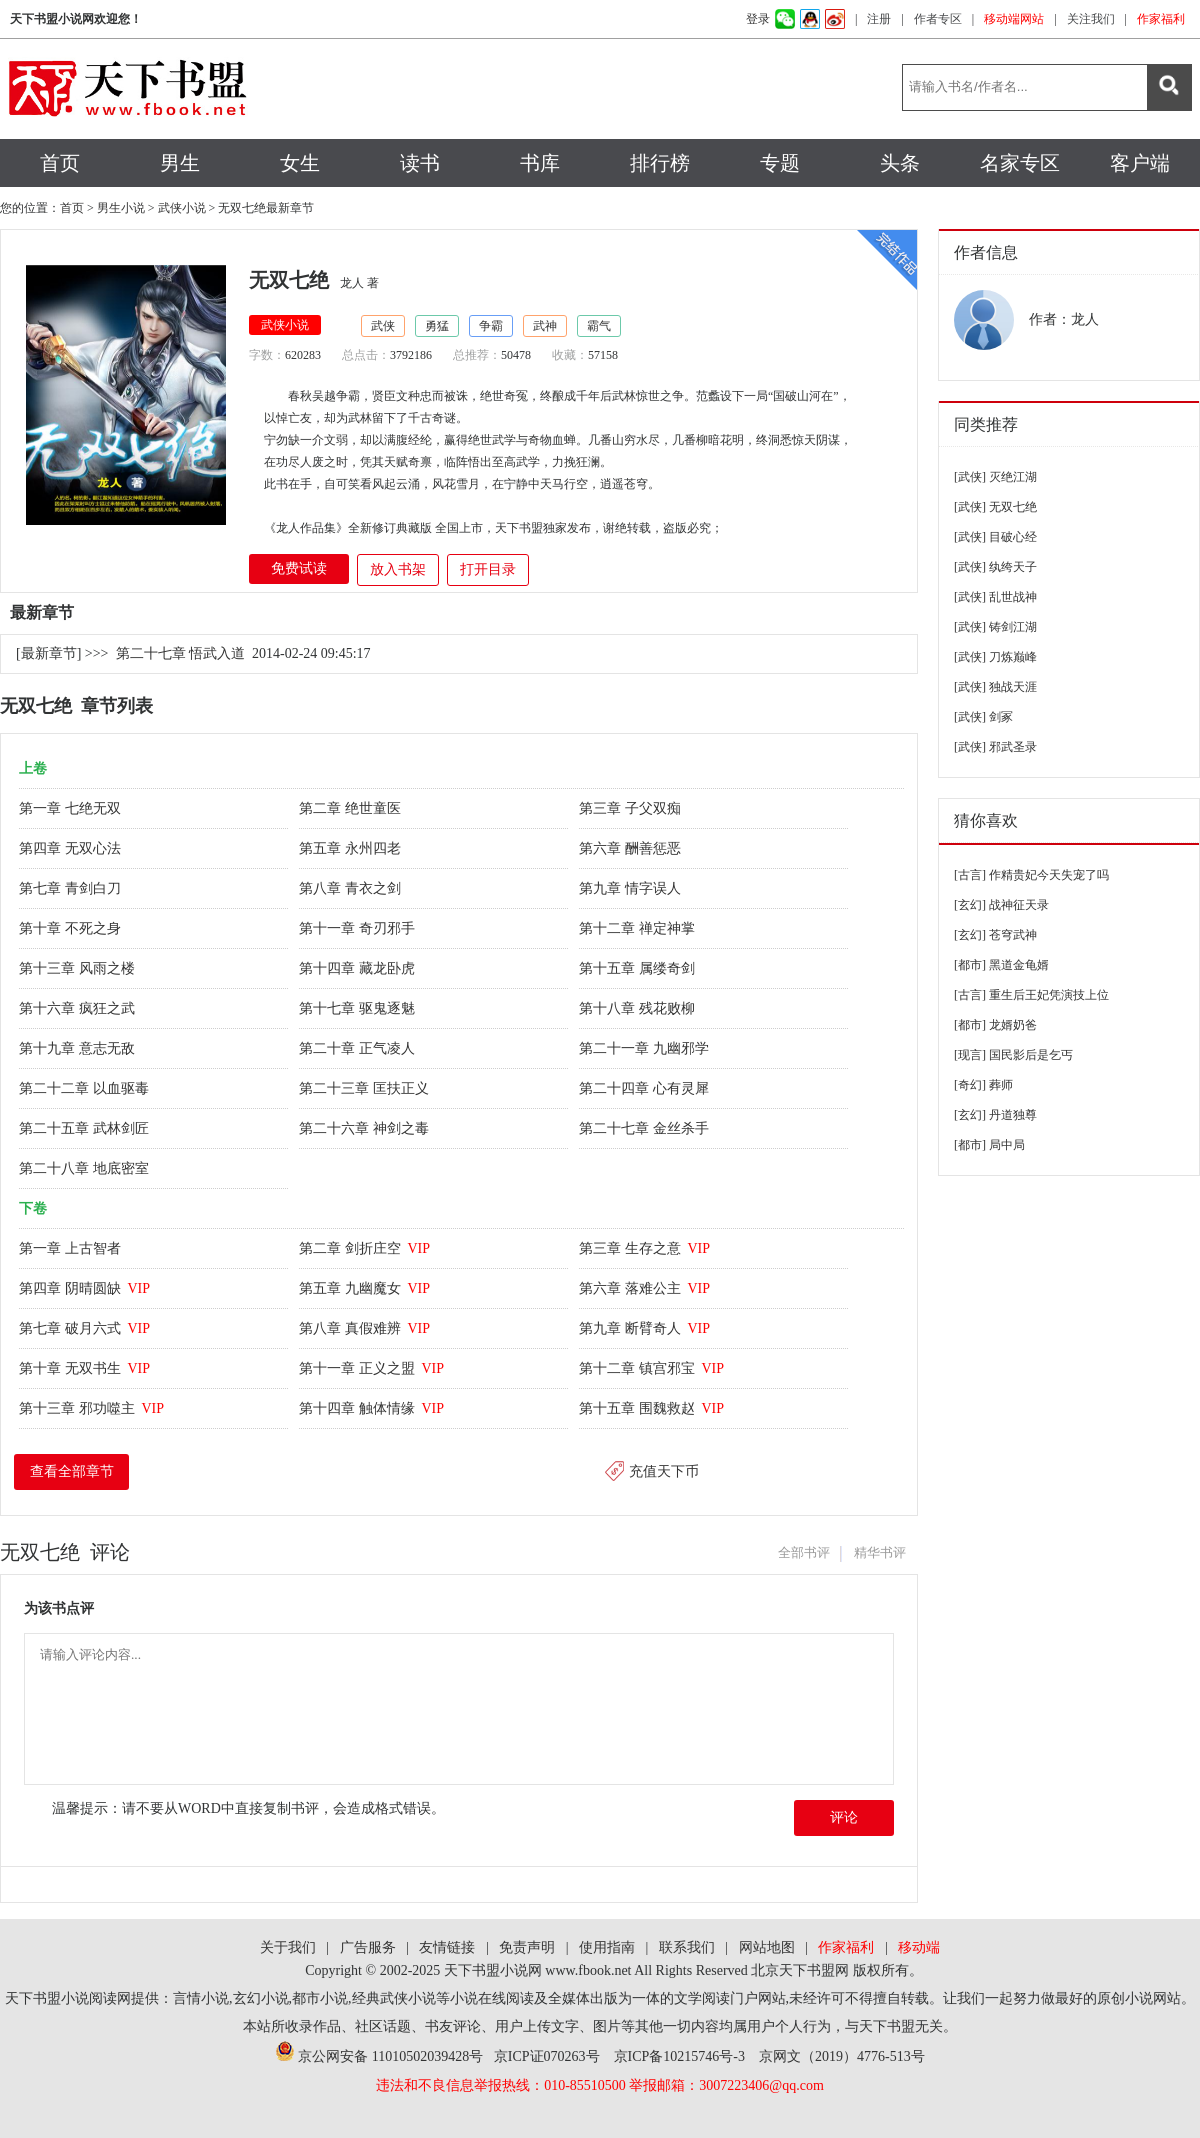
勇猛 (437, 326)
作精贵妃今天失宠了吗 (1049, 875)
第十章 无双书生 (84, 1368)
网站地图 (767, 1947)
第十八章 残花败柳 (638, 1008)
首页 (60, 163)
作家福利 (1161, 19)
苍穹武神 (1013, 935)
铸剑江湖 (1013, 627)
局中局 (1007, 1145)
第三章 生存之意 (644, 1248)
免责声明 (527, 1947)
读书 (420, 163)
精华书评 (880, 1552)
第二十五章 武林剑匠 (85, 1128)
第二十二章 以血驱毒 (85, 1088)
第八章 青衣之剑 (351, 888)
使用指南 (607, 1947)
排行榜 (660, 163)
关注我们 (1091, 19)
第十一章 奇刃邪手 (358, 928)
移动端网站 (1014, 19)
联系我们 (687, 1947)
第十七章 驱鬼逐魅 (358, 1008)
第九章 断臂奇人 (644, 1328)
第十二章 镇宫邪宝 (651, 1368)
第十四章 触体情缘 (371, 1408)
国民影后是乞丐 (1031, 1055)
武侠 (383, 326)
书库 (540, 163)
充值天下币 (664, 1471)
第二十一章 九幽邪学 (645, 1048)
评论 (844, 1817)
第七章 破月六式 (84, 1328)
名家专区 (1020, 163)
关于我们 (288, 1947)
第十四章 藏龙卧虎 (358, 968)
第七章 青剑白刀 (71, 888)
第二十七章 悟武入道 (181, 653)
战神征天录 (1019, 905)
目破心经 (1013, 537)
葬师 (1001, 1085)
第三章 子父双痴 (631, 808)
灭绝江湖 (1013, 477)
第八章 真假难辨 (364, 1328)
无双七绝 (1013, 507)
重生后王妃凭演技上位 (1049, 995)
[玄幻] (970, 905)
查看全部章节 (72, 1471)
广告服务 (368, 1947)
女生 (300, 163)
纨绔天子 (1013, 567)
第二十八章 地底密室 (85, 1168)
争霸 (491, 326)
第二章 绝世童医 (351, 808)
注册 (879, 19)
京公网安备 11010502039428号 (379, 2056)
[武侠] (970, 477)
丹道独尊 (1013, 1115)
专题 (780, 163)
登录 (758, 19)
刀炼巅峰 (1013, 657)
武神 (545, 326)
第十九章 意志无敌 (78, 1048)
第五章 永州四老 (351, 848)
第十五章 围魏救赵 (651, 1408)
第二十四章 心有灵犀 (645, 1088)
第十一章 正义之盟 (371, 1368)
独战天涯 (1013, 687)
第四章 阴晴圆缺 (84, 1288)
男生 (180, 163)
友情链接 (447, 1947)
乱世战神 (1013, 597)
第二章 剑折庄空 (364, 1248)
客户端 (1140, 163)
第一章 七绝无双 (71, 808)
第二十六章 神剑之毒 (365, 1128)
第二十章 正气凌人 (358, 1048)
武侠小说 (182, 208)
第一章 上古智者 (71, 1248)
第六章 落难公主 (644, 1288)
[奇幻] (970, 1085)
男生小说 (121, 208)
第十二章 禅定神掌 (638, 928)
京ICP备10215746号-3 (679, 2056)
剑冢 (1001, 717)
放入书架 (398, 569)
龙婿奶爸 (1013, 1025)
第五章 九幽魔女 (364, 1288)
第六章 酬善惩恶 (631, 848)
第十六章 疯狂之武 (78, 1008)
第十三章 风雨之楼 (78, 968)
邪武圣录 (1013, 747)
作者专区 (938, 19)
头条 (900, 163)
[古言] (970, 875)
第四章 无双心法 (71, 848)
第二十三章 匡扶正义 (365, 1088)
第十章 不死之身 (71, 928)
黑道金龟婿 (1019, 965)
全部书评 (804, 1552)
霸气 (599, 326)
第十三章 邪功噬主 (91, 1408)
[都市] (970, 965)
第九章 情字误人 (631, 888)
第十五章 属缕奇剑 (638, 968)
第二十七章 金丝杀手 (645, 1128)
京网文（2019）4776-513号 (842, 2056)
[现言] (970, 1055)
